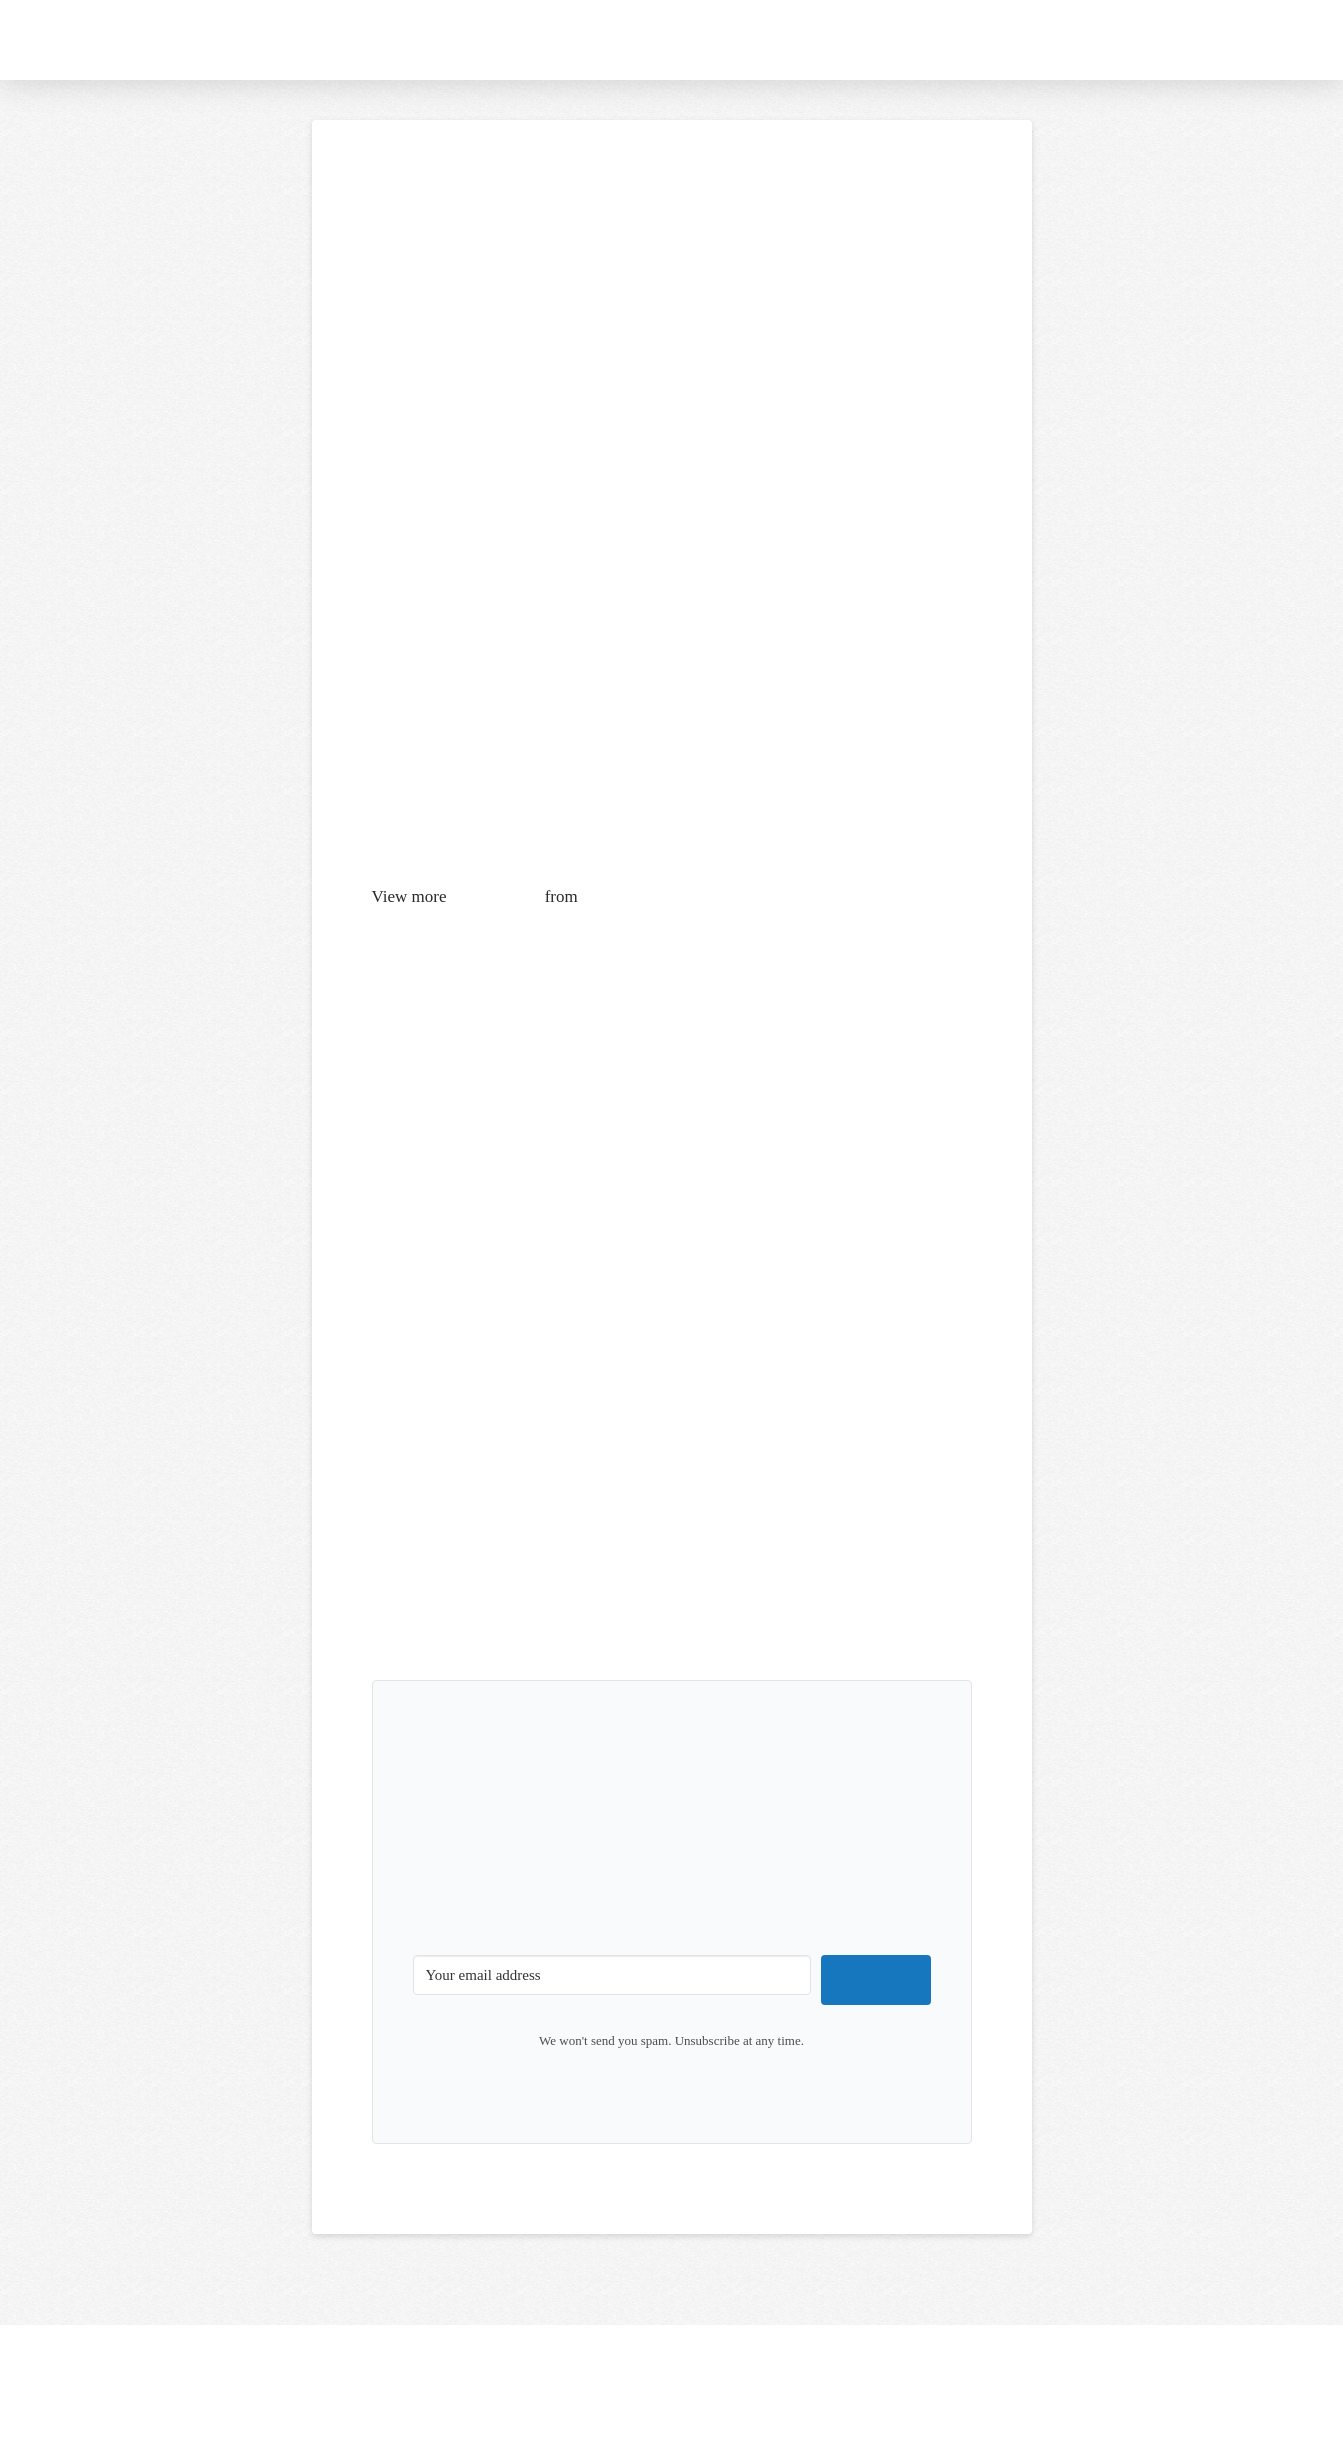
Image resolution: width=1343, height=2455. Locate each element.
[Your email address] (612, 1975)
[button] (1250, 40)
